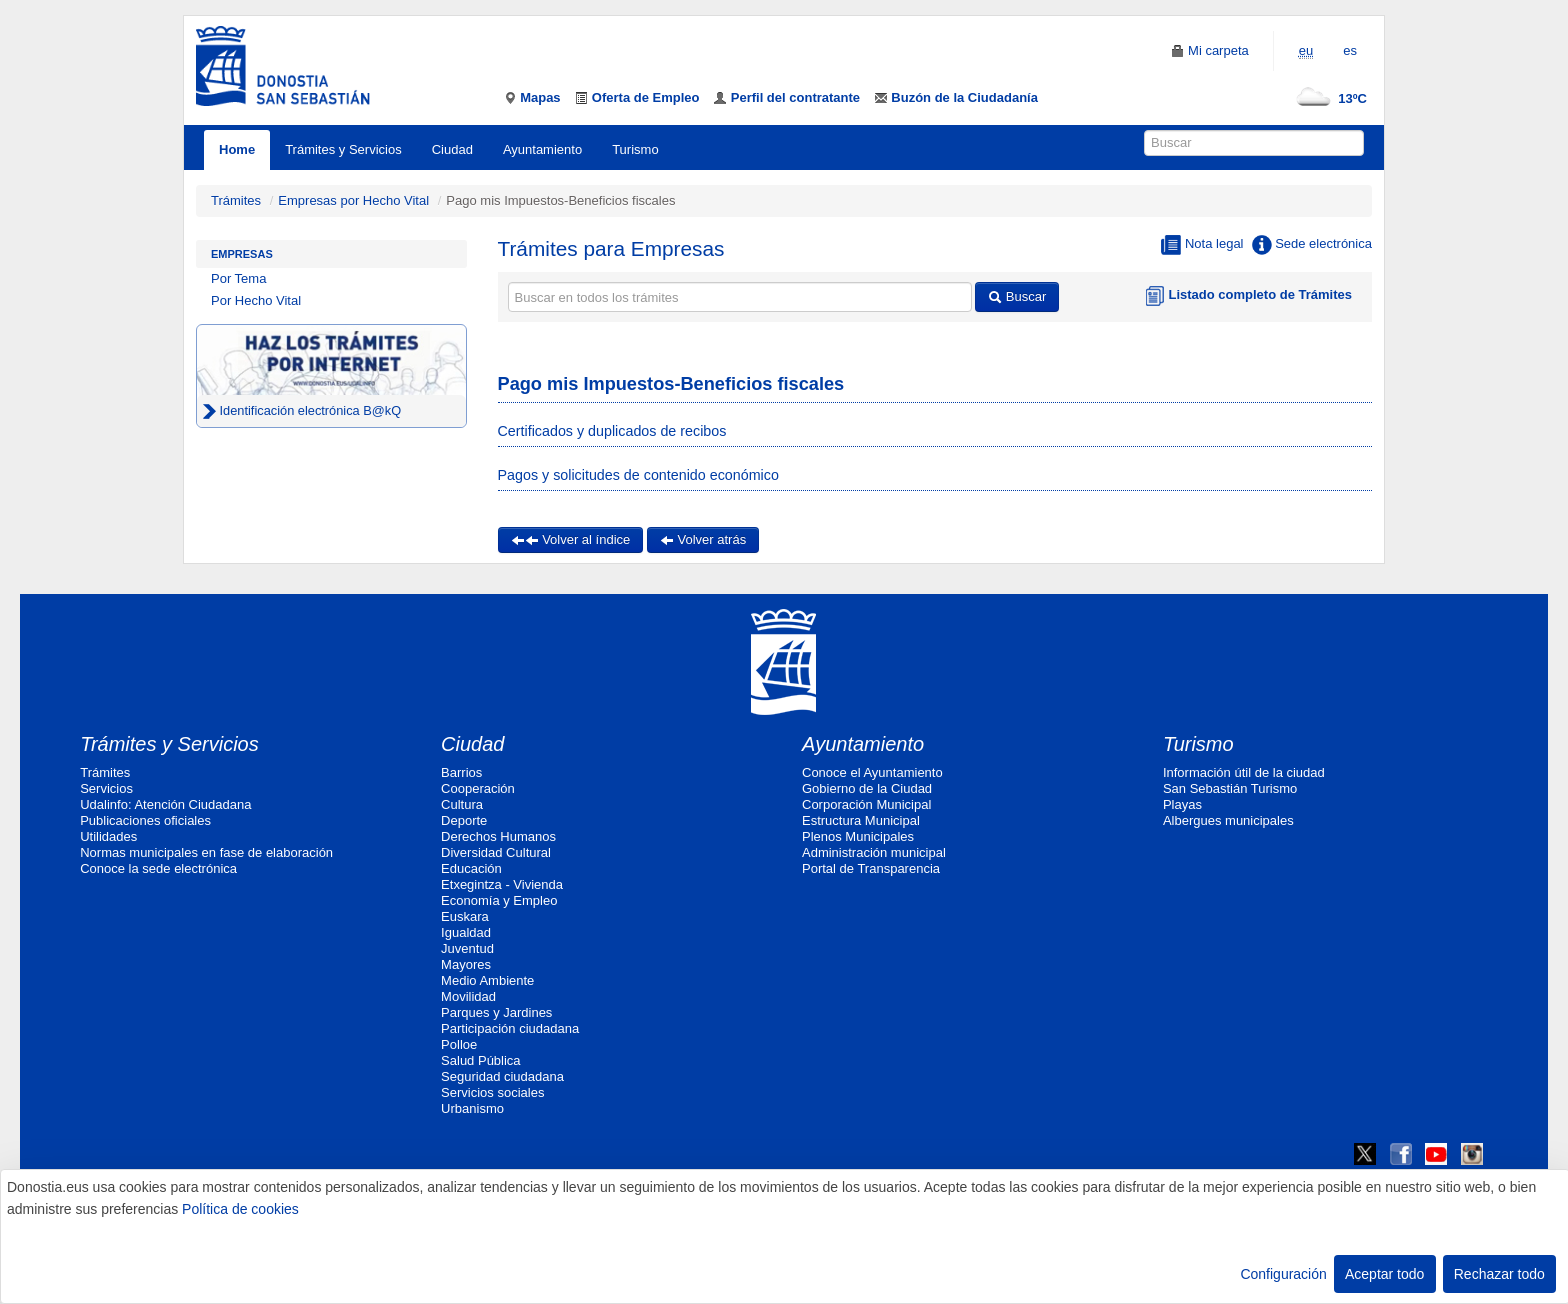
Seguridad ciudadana (502, 1076)
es (1350, 50)
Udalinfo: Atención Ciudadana (165, 804)
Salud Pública (481, 1060)
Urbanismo (472, 1108)
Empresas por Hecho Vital (355, 200)
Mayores (466, 964)
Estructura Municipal (861, 820)
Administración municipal (874, 852)
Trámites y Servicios (343, 149)
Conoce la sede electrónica (158, 868)
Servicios (106, 788)
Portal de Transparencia (871, 868)
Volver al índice (571, 539)
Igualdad (466, 932)
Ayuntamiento (542, 149)
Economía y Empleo (499, 900)
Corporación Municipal (866, 804)
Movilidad (468, 996)
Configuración (1283, 1274)
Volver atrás (703, 539)
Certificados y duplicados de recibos (612, 431)
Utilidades (108, 836)
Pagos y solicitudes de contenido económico (638, 475)
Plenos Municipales (858, 836)
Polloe (459, 1044)
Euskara (465, 916)
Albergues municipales (1228, 820)
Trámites (236, 200)
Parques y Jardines (496, 1012)
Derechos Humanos (498, 836)
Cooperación (478, 788)
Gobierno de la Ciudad (867, 788)
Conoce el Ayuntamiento (872, 772)
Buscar (1017, 296)
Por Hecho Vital (256, 300)
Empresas (242, 254)
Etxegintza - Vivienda (502, 884)
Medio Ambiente (487, 980)
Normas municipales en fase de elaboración (206, 852)
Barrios (461, 772)
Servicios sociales (492, 1092)
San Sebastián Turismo (1230, 788)
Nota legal (1202, 245)
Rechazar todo (1499, 1274)
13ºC (1327, 98)
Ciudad (452, 149)
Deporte (464, 820)
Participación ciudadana (510, 1028)
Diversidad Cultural (496, 852)
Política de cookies (240, 1209)
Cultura (462, 804)
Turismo (635, 149)
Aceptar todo (1384, 1274)
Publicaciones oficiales (145, 820)
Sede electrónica (1312, 245)
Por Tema (238, 278)
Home (237, 149)
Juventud (467, 948)
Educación (471, 868)
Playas (1182, 804)
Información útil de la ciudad (1244, 772)
